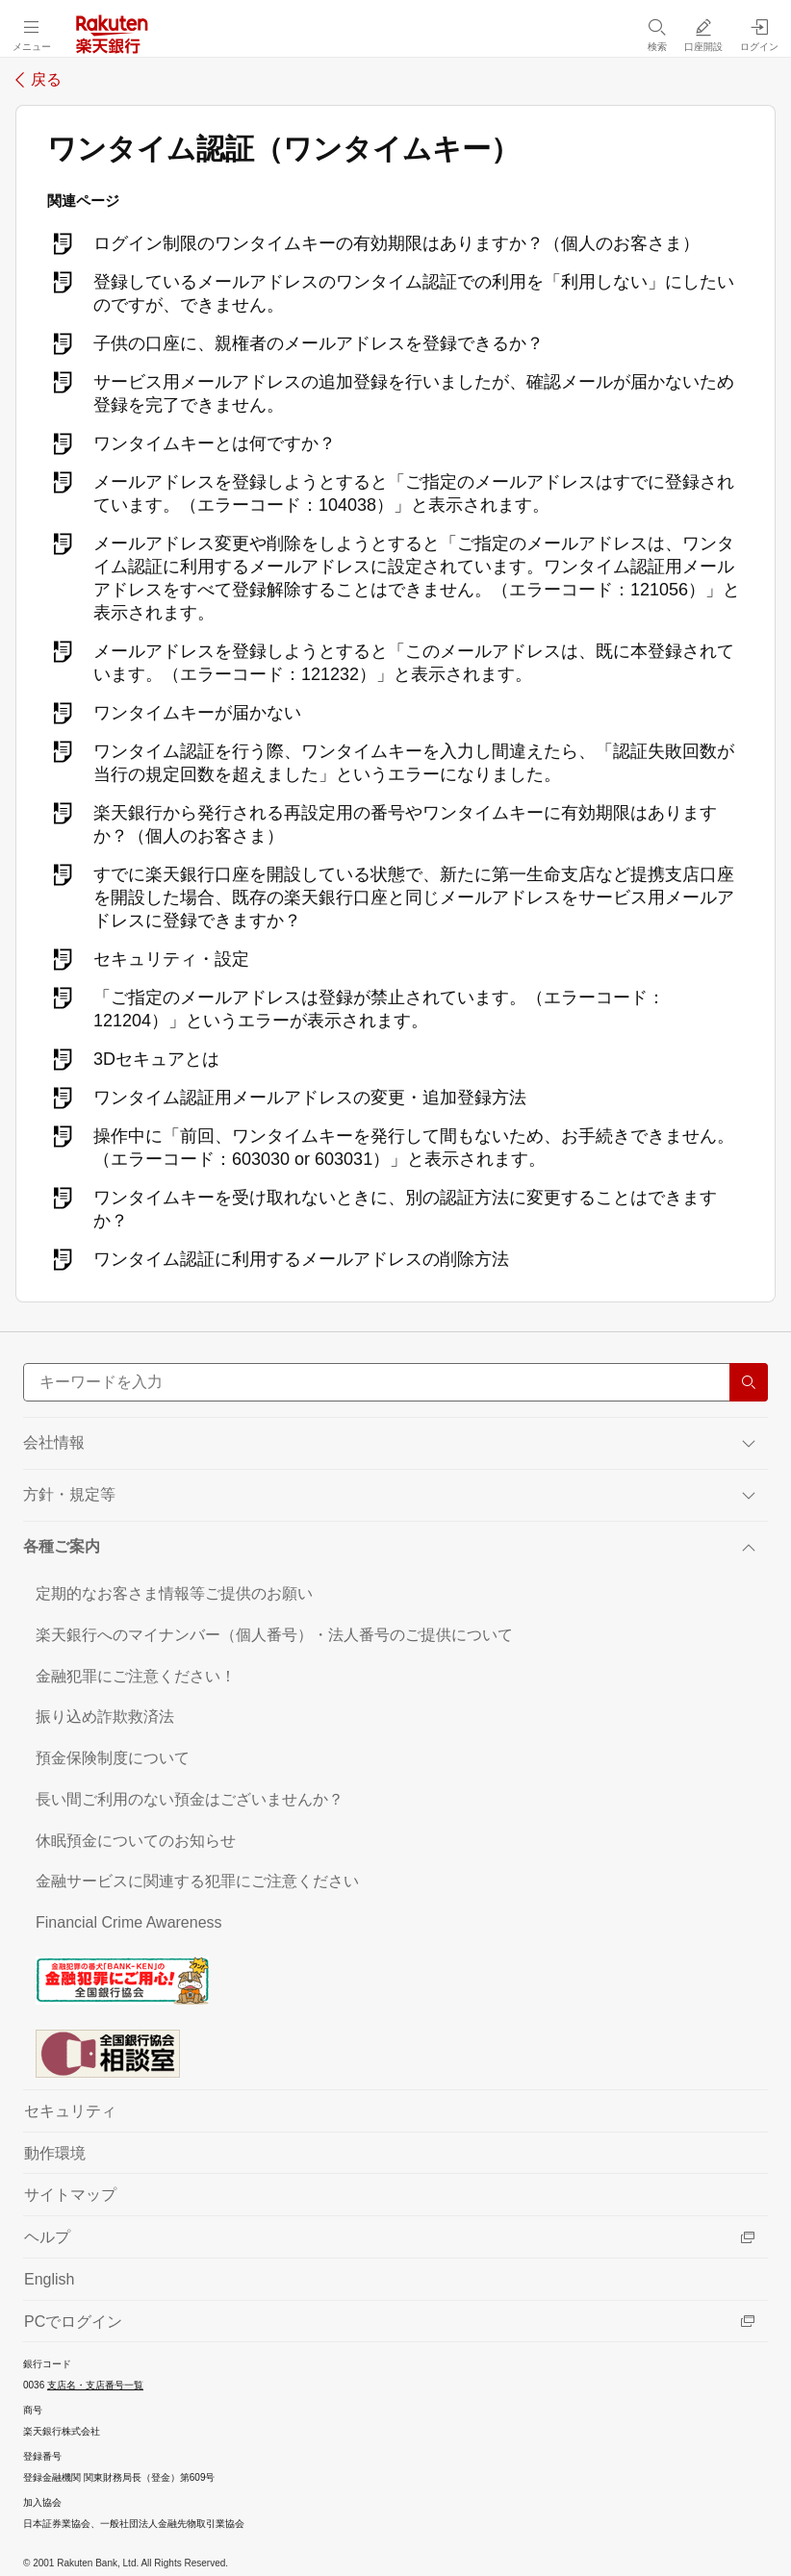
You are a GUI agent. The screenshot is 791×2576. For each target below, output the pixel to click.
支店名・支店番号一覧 (95, 2385)
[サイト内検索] (395, 1382)
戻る (46, 80)
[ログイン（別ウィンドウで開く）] (759, 35)
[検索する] (748, 1382)
